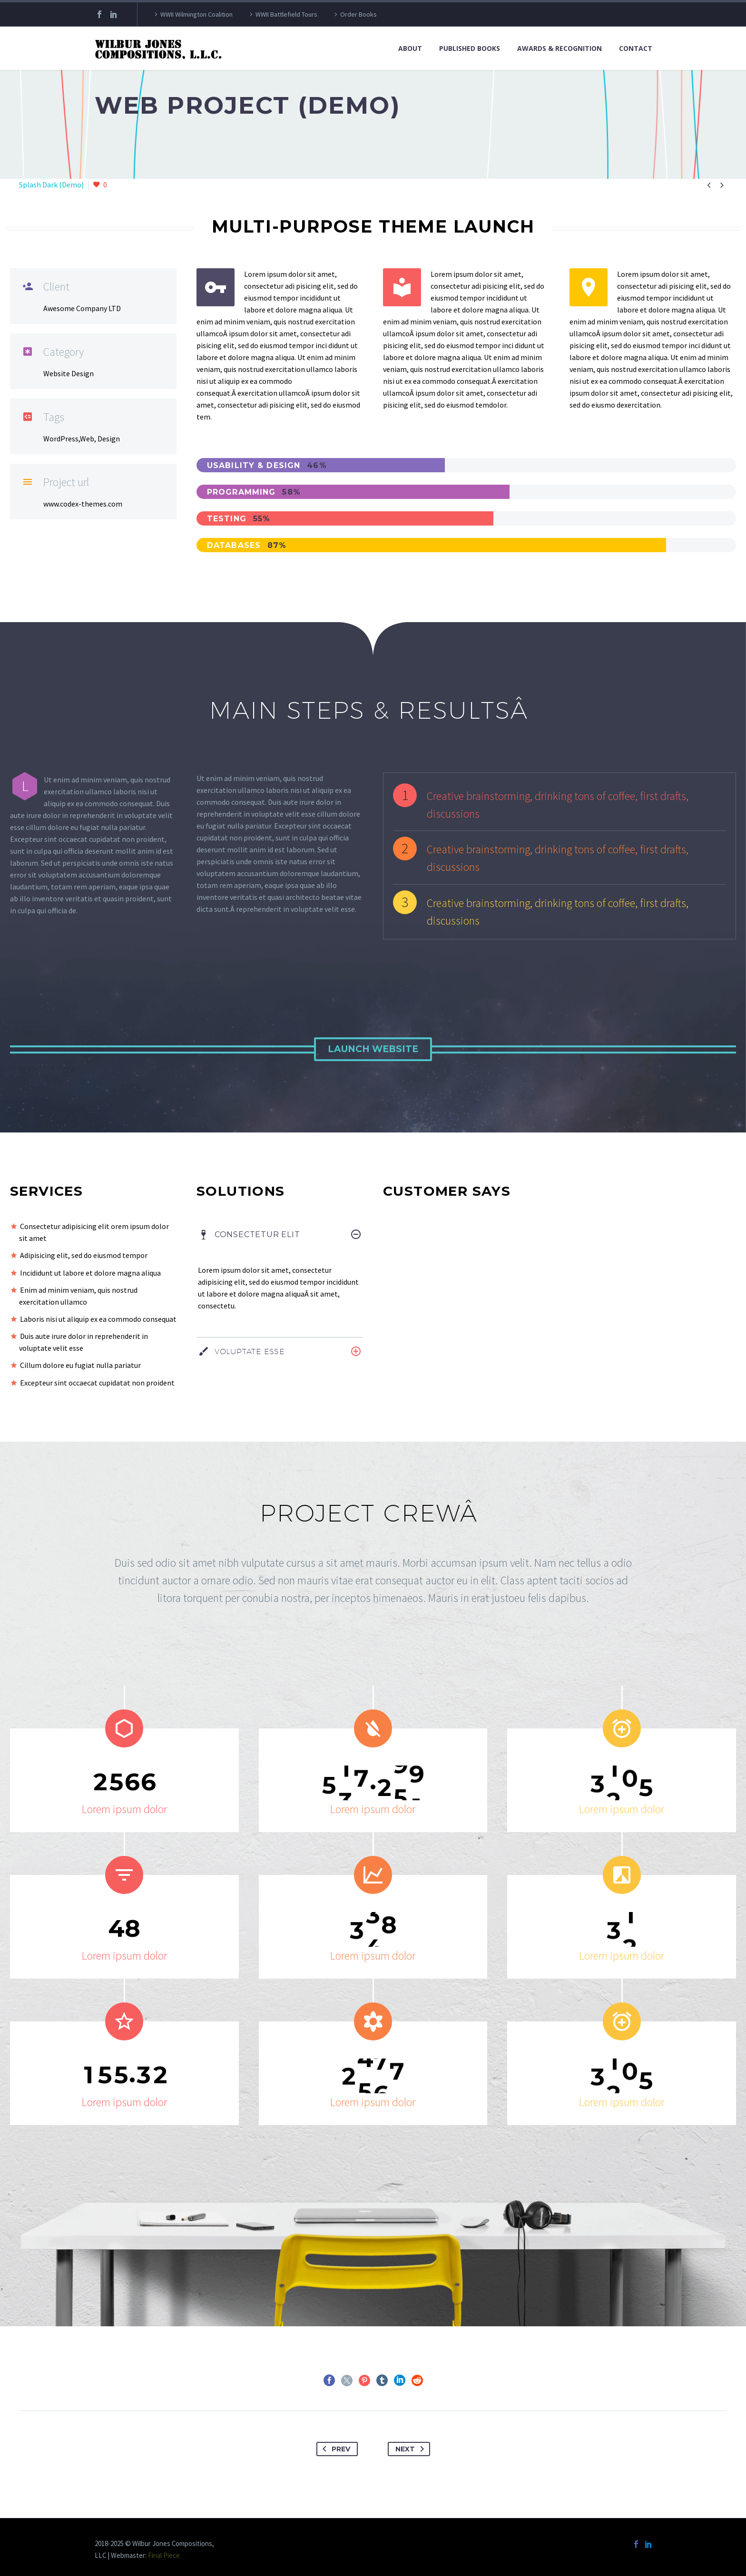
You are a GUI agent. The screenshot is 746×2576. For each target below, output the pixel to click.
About (410, 48)
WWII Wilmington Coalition (196, 14)
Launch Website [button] (373, 1049)
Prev (334, 2449)
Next (411, 2449)
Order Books (358, 14)
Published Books (469, 48)
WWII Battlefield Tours (286, 14)
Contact (635, 48)
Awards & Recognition (559, 48)
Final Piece (164, 2555)
